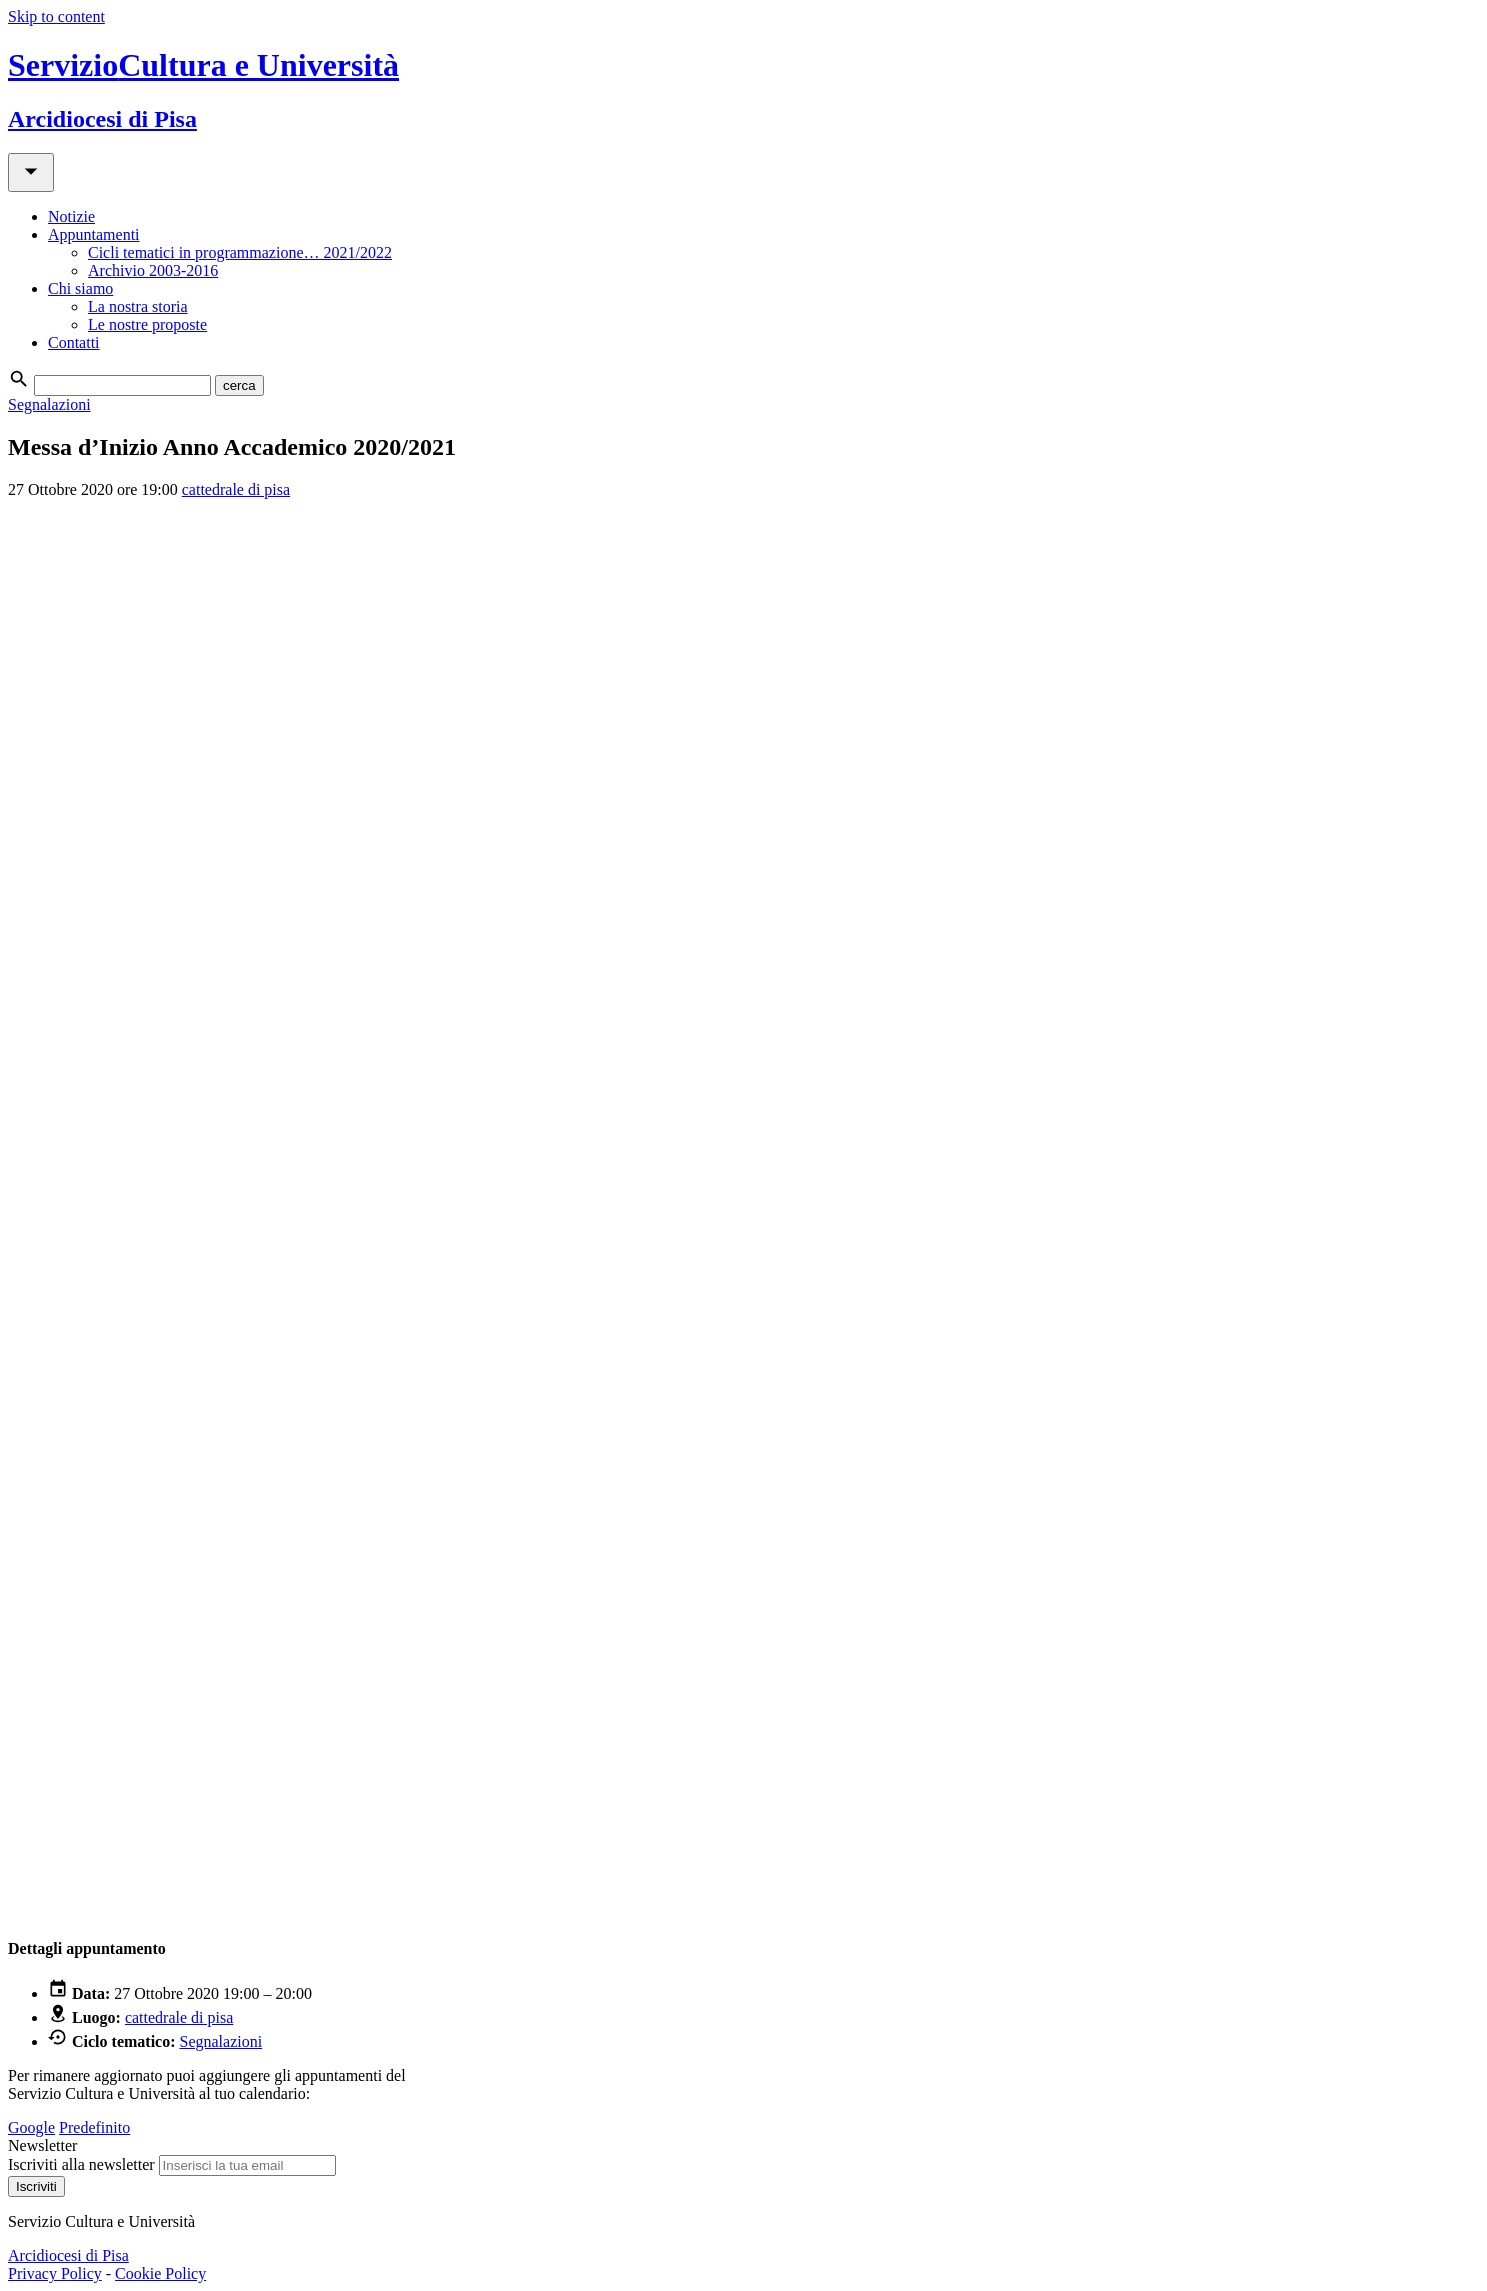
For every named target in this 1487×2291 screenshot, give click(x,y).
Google (31, 2127)
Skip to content (56, 16)
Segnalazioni (49, 404)
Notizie (71, 216)
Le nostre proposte (147, 324)
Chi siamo (80, 288)
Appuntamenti (94, 234)
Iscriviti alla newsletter (81, 2164)
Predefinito (94, 2127)
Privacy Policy (55, 2273)
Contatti (74, 342)
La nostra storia (138, 306)
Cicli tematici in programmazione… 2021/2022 (240, 252)
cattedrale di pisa (236, 489)
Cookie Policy (160, 2273)
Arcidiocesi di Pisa (68, 2255)
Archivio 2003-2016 (153, 270)
